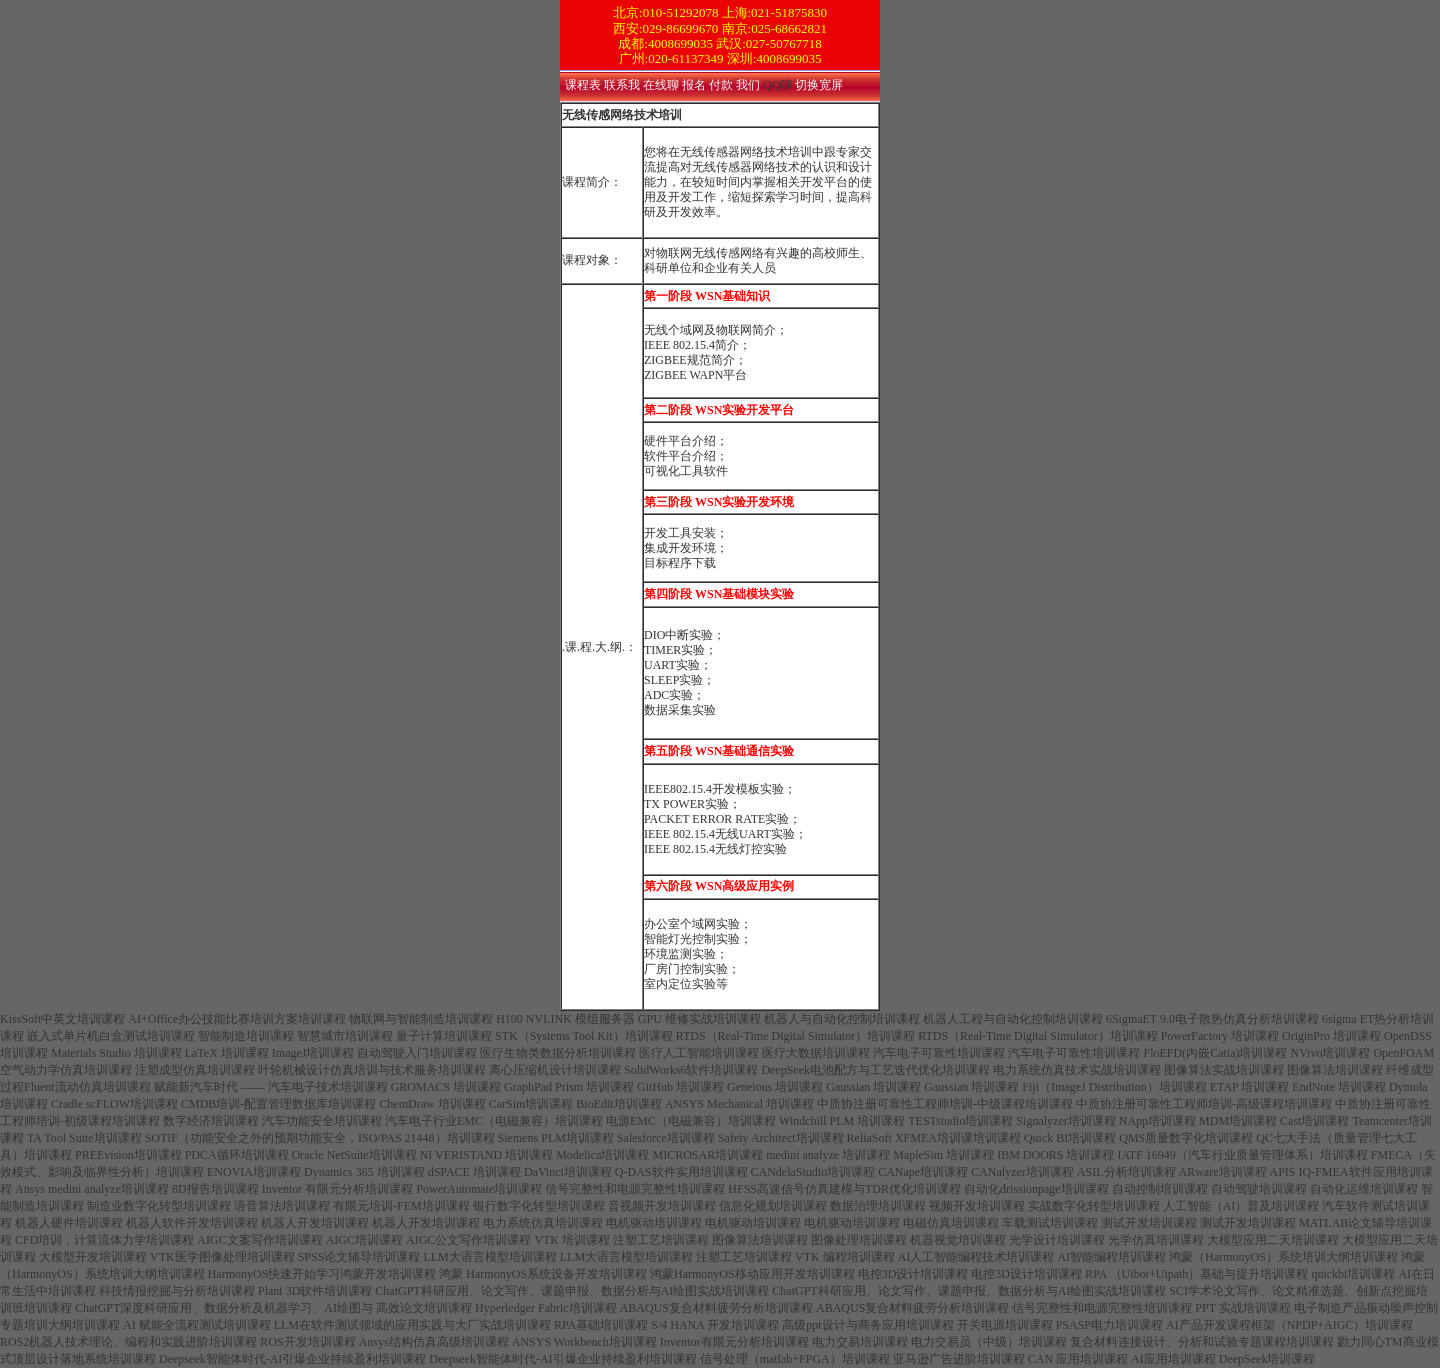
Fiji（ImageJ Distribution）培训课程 (1114, 1087)
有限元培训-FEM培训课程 (401, 1206)
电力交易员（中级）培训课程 (989, 1342)
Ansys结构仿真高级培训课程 (434, 1342)
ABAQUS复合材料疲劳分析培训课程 (716, 1308)
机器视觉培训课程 (958, 1240)
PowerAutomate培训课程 (479, 1189)
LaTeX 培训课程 (227, 1053)
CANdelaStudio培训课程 (813, 1172)
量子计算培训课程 (444, 1036)
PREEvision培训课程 (128, 1155)
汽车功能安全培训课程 (322, 1121)
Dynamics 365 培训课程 (364, 1172)
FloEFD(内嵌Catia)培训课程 (1215, 1053)
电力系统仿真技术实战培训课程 (1077, 1070)
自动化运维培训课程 (1364, 1189)
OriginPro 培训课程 (1331, 1036)
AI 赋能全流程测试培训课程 (197, 1325)
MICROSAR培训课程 (707, 1155)
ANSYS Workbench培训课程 (584, 1342)
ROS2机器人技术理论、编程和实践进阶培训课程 (128, 1342)
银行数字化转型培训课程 (539, 1206)
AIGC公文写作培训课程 (468, 1240)
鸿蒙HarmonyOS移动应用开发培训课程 (752, 1274)
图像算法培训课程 (1335, 1070)
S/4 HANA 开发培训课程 (715, 1325)
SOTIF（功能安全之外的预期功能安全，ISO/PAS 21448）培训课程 (320, 1138)
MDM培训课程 (1238, 1121)
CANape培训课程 (923, 1172)
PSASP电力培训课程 (1109, 1325)
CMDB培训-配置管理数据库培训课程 (278, 1104)
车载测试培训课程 (1050, 1223)
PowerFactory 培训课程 (1220, 1036)
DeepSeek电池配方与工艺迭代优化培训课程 (875, 1070)
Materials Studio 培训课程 (116, 1053)
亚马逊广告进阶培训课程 (959, 1359)
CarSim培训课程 (531, 1104)
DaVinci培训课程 (568, 1172)
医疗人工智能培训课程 (699, 1053)
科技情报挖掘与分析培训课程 (177, 1291)
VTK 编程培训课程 (845, 1257)
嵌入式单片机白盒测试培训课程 (111, 1036)
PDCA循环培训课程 (237, 1155)
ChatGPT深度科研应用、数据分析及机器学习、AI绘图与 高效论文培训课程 (273, 1308)
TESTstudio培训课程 (960, 1121)
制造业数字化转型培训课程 (159, 1206)
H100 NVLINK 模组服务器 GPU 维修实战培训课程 (628, 1019)
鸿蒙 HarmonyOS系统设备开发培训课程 (543, 1274)
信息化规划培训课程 (773, 1206)
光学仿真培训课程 (1156, 1240)
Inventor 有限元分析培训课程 (338, 1189)
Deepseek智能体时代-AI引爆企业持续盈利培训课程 (292, 1359)
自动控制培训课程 (1160, 1189)
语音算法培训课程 (282, 1206)
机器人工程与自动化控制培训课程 (1013, 1019)
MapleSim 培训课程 (943, 1155)
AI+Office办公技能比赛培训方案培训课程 (237, 1019)
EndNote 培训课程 (1339, 1087)
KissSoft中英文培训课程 (62, 1019)
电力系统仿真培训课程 (543, 1223)
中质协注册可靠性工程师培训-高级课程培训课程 (1204, 1104)
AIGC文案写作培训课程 (259, 1240)
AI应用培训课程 (1173, 1359)
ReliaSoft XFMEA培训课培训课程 (934, 1138)
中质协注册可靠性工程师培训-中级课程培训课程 (945, 1104)
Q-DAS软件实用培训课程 (681, 1172)
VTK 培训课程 (572, 1240)
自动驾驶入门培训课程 (417, 1053)
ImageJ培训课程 (313, 1053)
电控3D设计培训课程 (913, 1274)
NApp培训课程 (1157, 1121)
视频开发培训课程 (977, 1206)
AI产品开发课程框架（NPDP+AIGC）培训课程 (1289, 1325)
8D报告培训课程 (215, 1189)
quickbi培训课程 (1353, 1274)
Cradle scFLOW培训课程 (114, 1104)
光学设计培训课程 (1057, 1240)
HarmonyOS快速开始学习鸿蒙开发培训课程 (322, 1274)
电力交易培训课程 (860, 1342)
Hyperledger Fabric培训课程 (546, 1308)
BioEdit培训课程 (618, 1104)
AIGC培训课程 (364, 1240)
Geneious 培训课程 (775, 1087)
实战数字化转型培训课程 (1094, 1206)
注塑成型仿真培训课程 (195, 1070)
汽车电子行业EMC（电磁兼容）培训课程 (494, 1121)
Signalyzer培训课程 (1065, 1121)
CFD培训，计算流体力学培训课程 (104, 1240)
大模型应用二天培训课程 (1273, 1240)
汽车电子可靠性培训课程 (939, 1053)
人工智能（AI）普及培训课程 (1241, 1206)
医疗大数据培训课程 (816, 1053)
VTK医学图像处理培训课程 (222, 1257)
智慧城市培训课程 (345, 1036)
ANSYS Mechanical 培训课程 (739, 1104)
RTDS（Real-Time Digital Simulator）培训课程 (796, 1036)
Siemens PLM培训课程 (556, 1138)
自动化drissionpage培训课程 (1036, 1189)
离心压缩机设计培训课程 (555, 1070)
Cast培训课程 (1314, 1121)
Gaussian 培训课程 (873, 1087)
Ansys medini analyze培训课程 (92, 1189)
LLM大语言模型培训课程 (489, 1257)
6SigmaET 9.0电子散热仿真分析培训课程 (1212, 1019)
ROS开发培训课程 (307, 1342)
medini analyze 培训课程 (828, 1155)
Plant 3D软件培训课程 (315, 1291)
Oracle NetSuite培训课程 (354, 1155)
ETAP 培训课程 (1250, 1087)
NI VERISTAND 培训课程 (486, 1155)
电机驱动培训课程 (654, 1223)
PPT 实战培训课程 (1242, 1308)
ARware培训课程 (1223, 1172)
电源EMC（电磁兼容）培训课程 (691, 1121)
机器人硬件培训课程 (69, 1223)
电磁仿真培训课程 (951, 1223)
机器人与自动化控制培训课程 (842, 1019)
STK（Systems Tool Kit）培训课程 (584, 1036)
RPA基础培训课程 (601, 1325)
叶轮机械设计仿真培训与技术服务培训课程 (372, 1070)
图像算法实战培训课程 (1224, 1070)
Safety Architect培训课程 (781, 1138)
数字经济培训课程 (211, 1121)
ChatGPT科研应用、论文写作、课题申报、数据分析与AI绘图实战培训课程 (572, 1291)
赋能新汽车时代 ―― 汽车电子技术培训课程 (271, 1087)
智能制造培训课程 (246, 1036)
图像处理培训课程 (859, 1240)
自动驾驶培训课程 (1259, 1189)
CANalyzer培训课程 (1022, 1172)
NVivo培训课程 (1330, 1053)
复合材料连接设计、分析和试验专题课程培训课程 (1202, 1342)
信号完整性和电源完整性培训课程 (635, 1189)
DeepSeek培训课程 (1267, 1359)
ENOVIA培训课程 (254, 1172)
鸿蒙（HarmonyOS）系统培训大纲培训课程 (1283, 1257)
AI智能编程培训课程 (1111, 1257)
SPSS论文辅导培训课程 (359, 1257)
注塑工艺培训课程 (661, 1240)
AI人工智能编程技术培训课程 (976, 1257)
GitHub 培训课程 (680, 1087)
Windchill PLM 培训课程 (842, 1121)
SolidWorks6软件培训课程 (691, 1070)
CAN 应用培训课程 (1078, 1359)
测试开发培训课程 (1149, 1223)
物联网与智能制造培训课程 (421, 1019)
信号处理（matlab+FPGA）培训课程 (795, 1359)
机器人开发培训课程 (315, 1223)
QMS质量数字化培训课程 (1186, 1138)
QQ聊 (779, 85)
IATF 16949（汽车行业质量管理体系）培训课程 (1243, 1155)
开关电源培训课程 (1005, 1325)
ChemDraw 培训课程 (432, 1104)
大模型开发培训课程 (93, 1257)
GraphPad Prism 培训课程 (569, 1087)
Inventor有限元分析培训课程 (734, 1342)
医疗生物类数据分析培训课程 (558, 1053)
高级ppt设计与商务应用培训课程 (867, 1325)
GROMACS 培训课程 (446, 1087)
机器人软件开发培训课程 (192, 1223)
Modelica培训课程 (602, 1155)
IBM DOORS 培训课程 (1055, 1155)
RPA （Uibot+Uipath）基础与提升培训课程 (1196, 1274)
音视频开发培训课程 (662, 1206)
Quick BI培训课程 (1070, 1138)
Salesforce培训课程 (666, 1138)
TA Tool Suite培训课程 (84, 1138)
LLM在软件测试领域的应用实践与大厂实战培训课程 (412, 1325)
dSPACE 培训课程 (474, 1172)
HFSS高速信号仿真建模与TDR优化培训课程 (844, 1189)
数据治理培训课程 (878, 1206)
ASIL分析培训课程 (1126, 1172)
